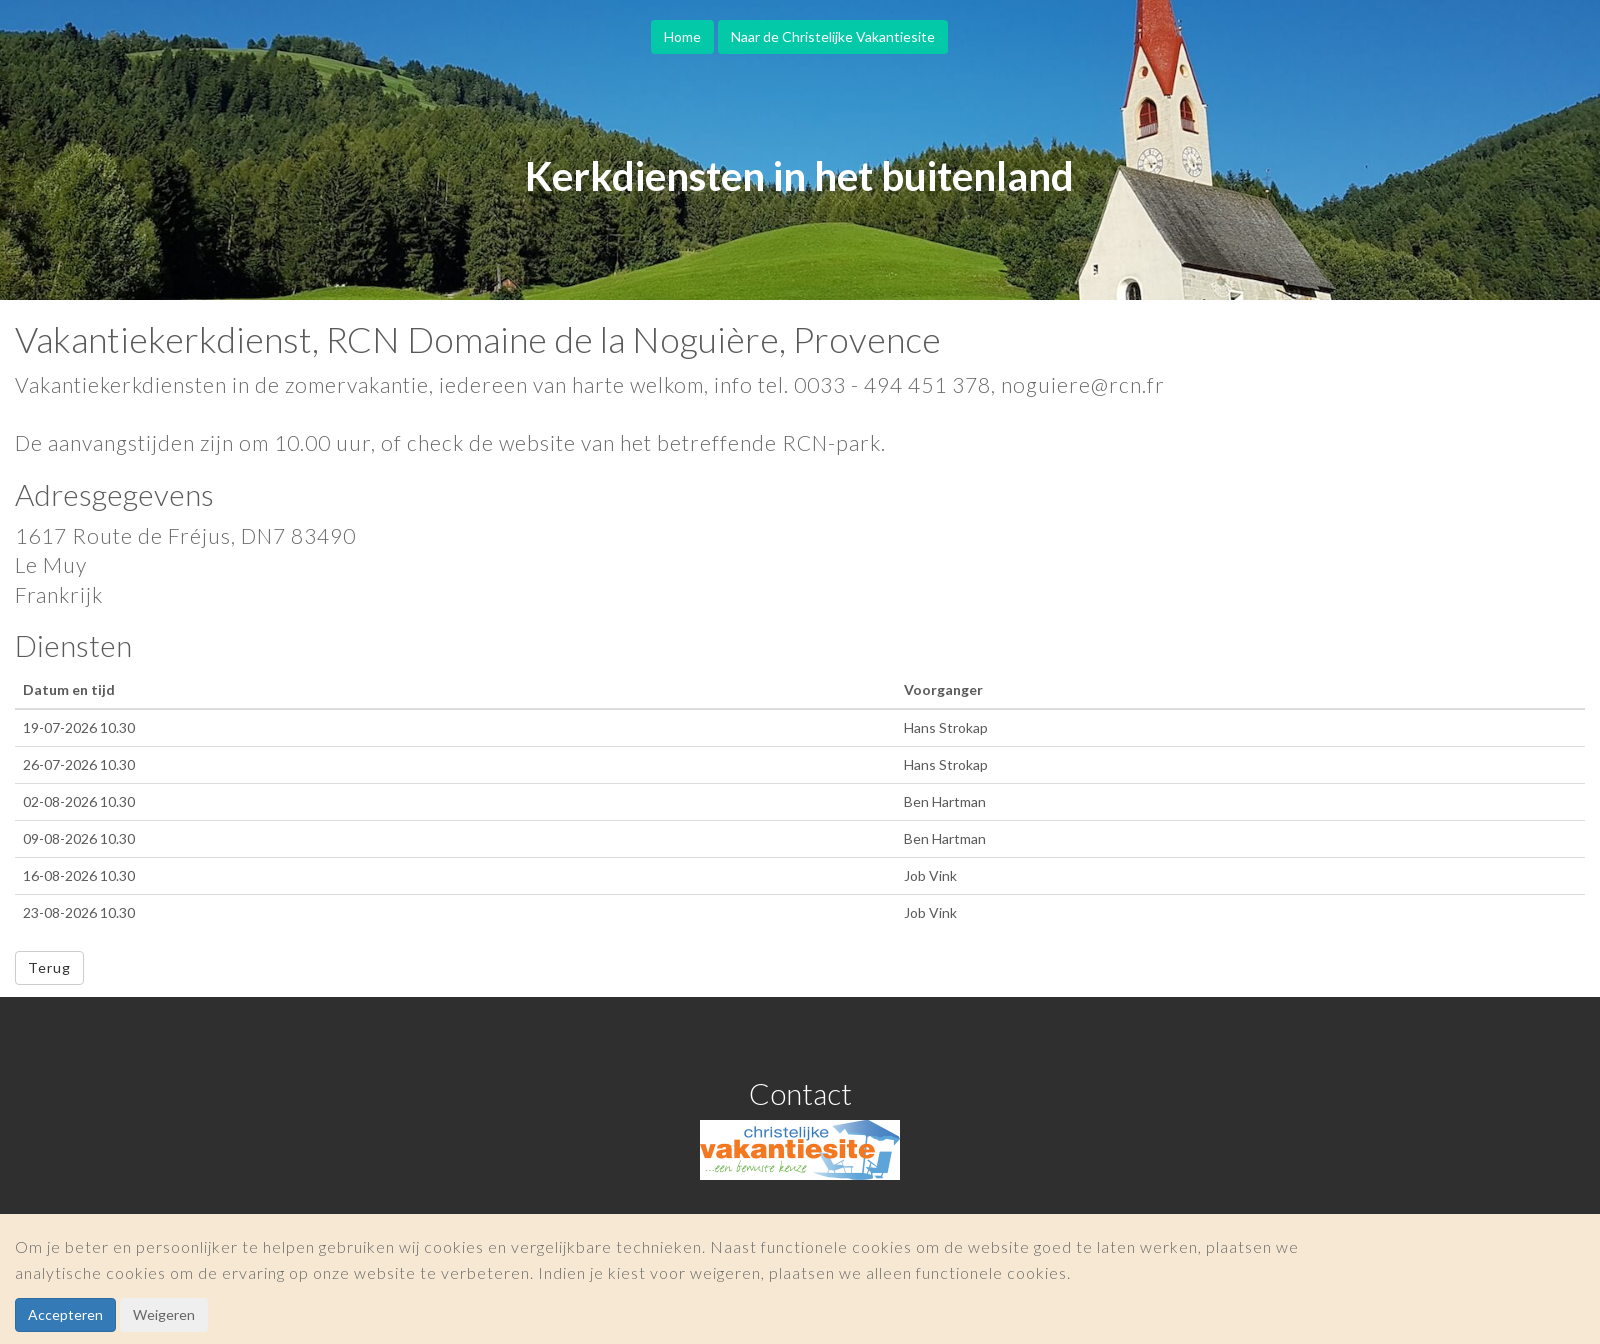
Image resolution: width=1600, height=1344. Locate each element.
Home (682, 36)
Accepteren (65, 1314)
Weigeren (164, 1314)
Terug (49, 967)
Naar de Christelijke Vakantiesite (833, 36)
